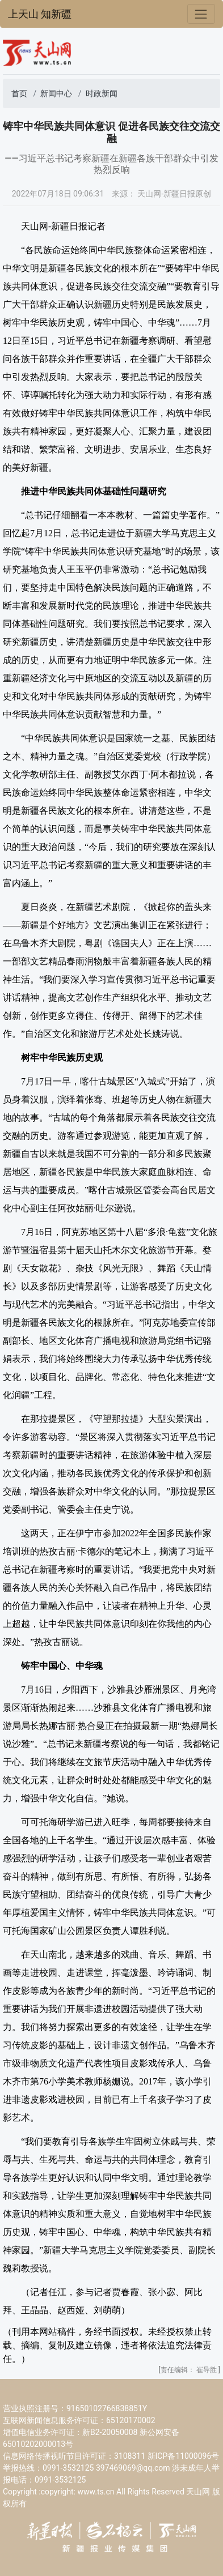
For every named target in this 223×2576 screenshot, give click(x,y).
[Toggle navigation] (201, 14)
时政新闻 (101, 93)
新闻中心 (56, 93)
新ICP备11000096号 (184, 2455)
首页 (19, 93)
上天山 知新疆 (39, 14)
